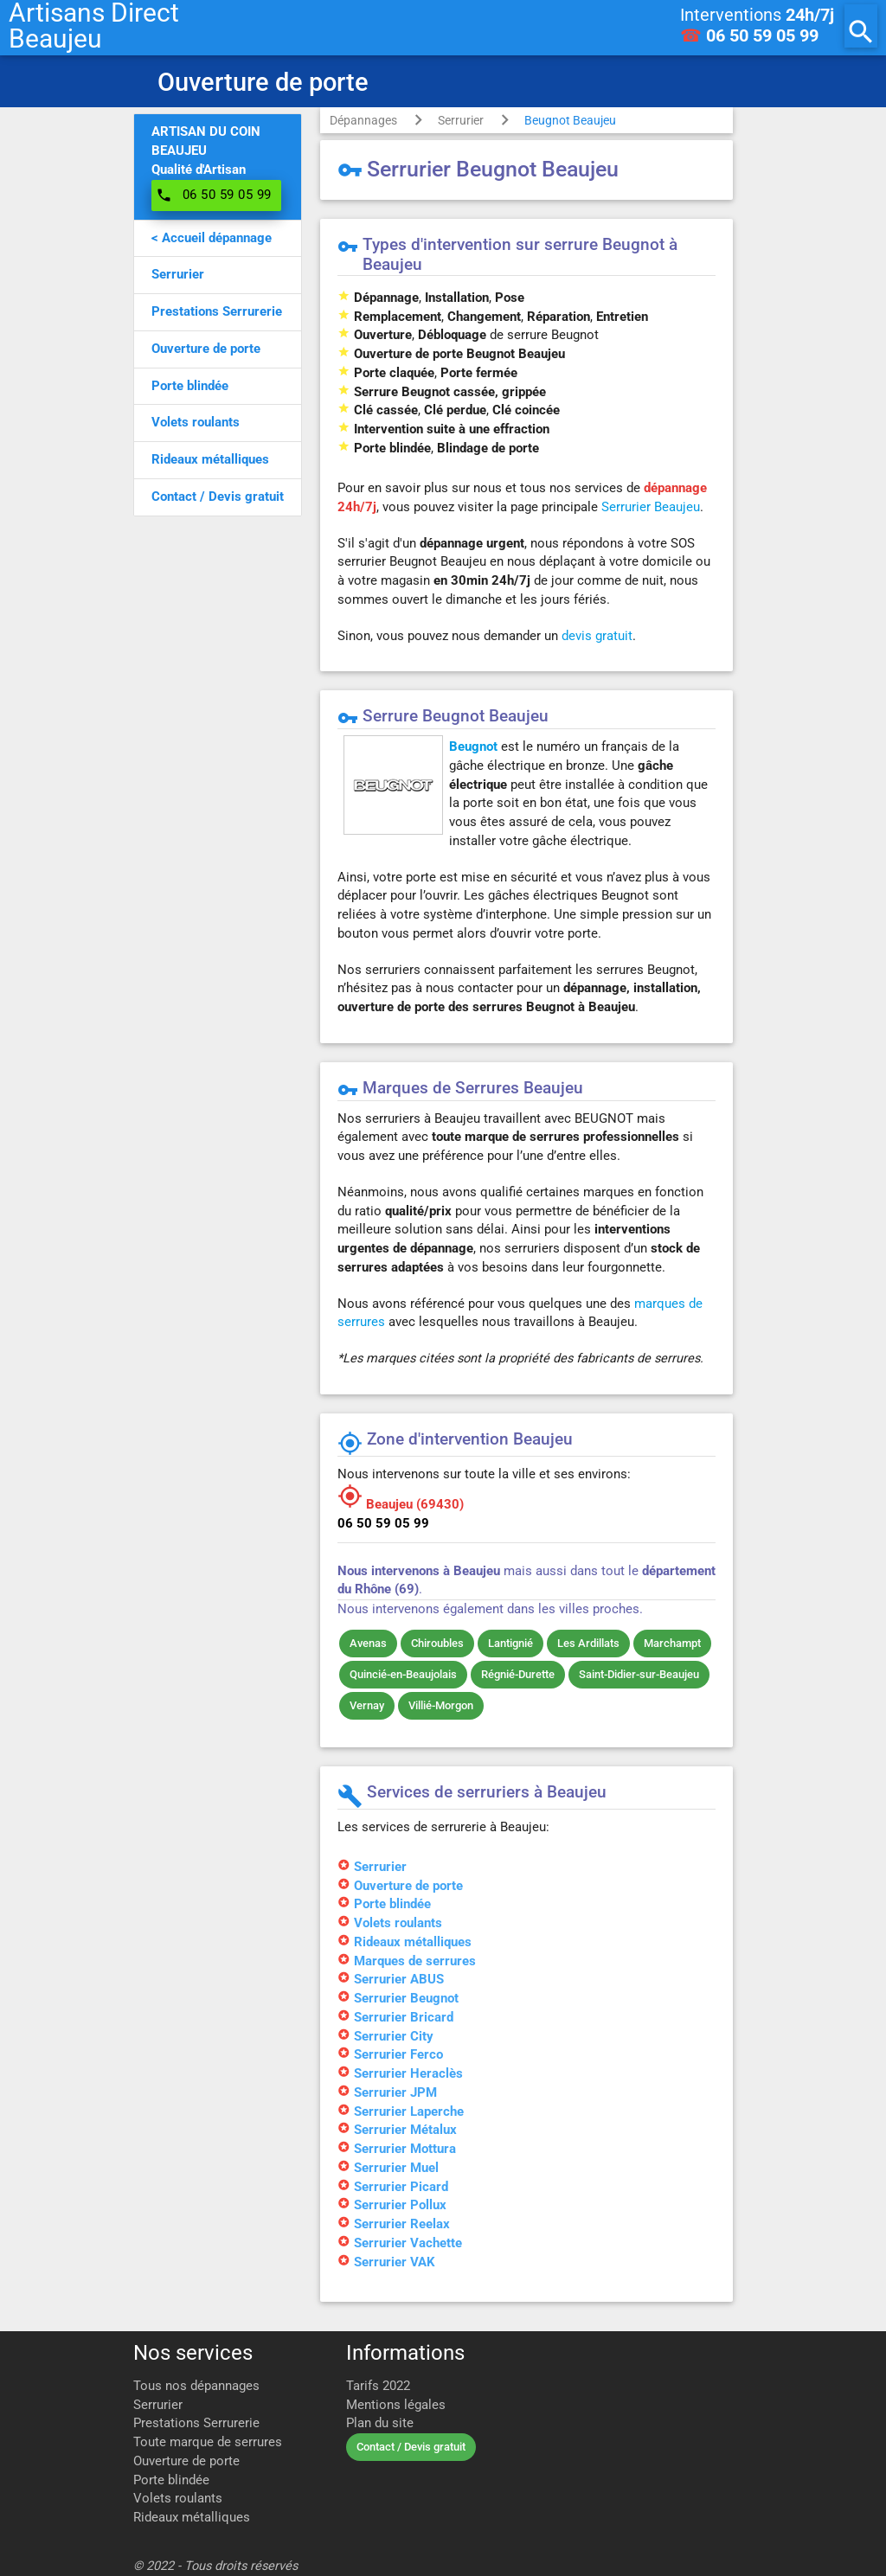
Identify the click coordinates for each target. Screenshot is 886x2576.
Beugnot (473, 747)
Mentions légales (396, 2405)
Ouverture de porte (186, 2461)
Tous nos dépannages (196, 2386)
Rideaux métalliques (191, 2517)
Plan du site (380, 2423)
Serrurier (461, 120)
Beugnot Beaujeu (570, 120)
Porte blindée (171, 2480)
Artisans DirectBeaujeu (94, 26)
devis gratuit (597, 636)
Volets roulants (177, 2498)
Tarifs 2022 (378, 2386)
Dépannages (363, 120)
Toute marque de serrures (207, 2442)
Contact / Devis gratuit (410, 2446)
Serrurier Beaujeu (650, 507)
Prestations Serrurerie (196, 2423)
